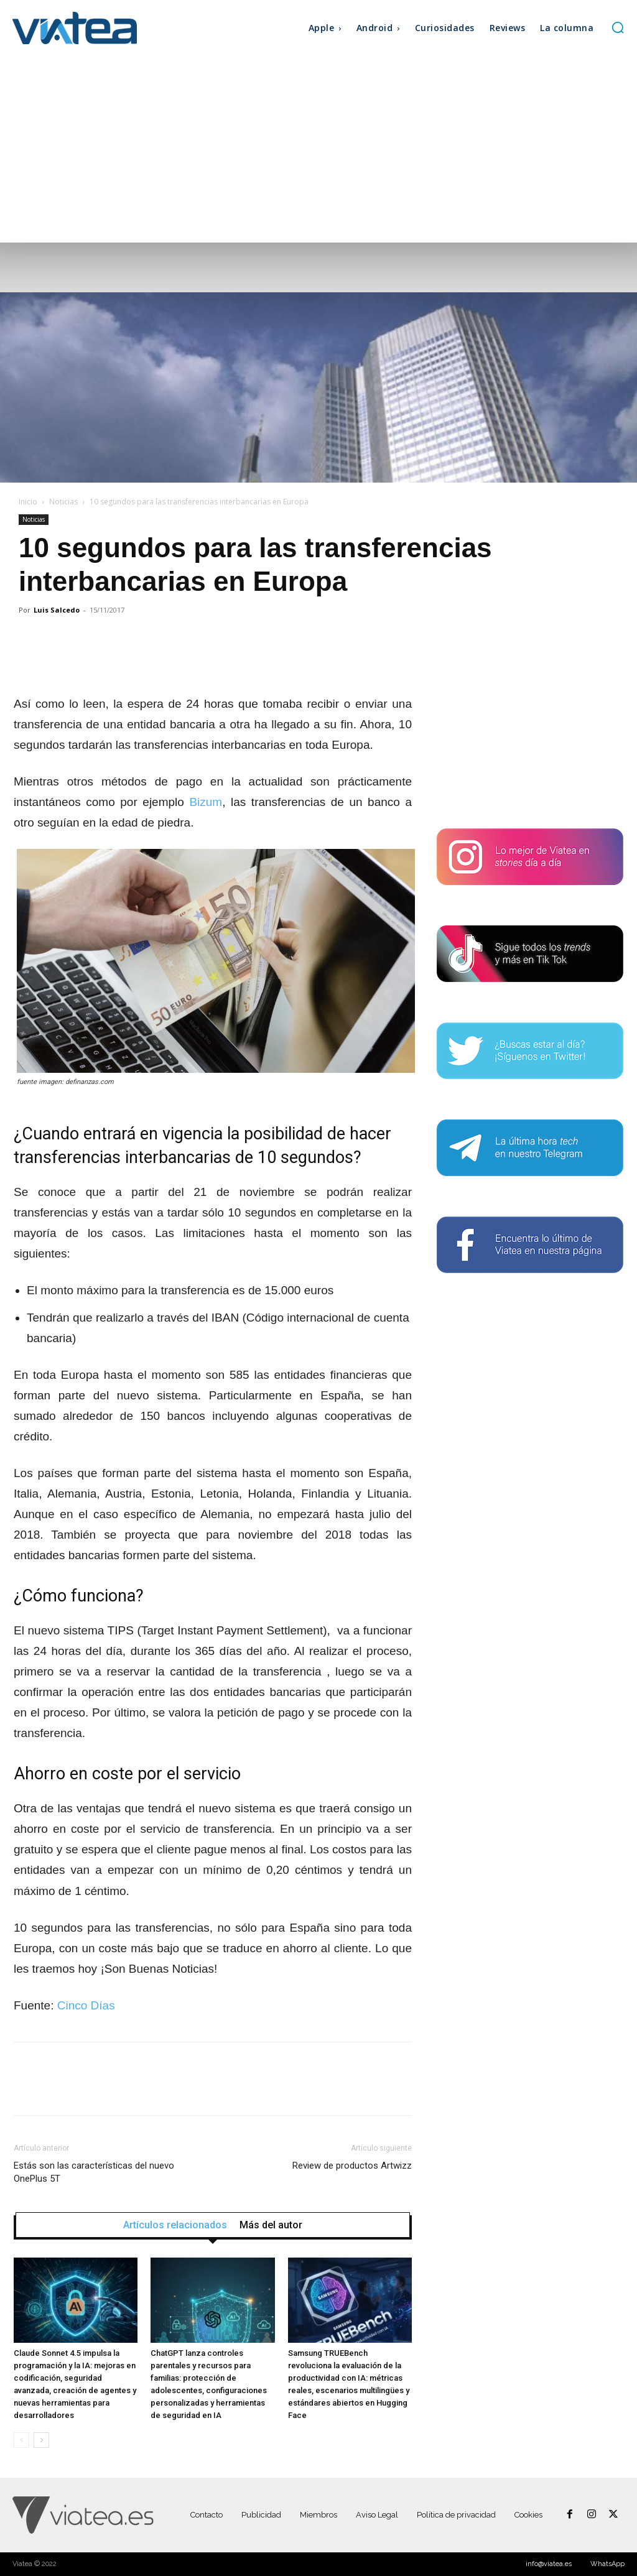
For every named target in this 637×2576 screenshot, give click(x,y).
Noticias (63, 501)
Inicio (28, 501)
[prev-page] (21, 2440)
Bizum (205, 801)
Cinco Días (86, 2005)
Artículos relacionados (175, 2225)
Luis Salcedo (57, 609)
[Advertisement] (318, 149)
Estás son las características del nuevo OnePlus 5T (94, 2172)
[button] (618, 27)
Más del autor (270, 2225)
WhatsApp (607, 2564)
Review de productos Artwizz (352, 2165)
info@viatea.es (549, 2564)
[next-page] (41, 2440)
